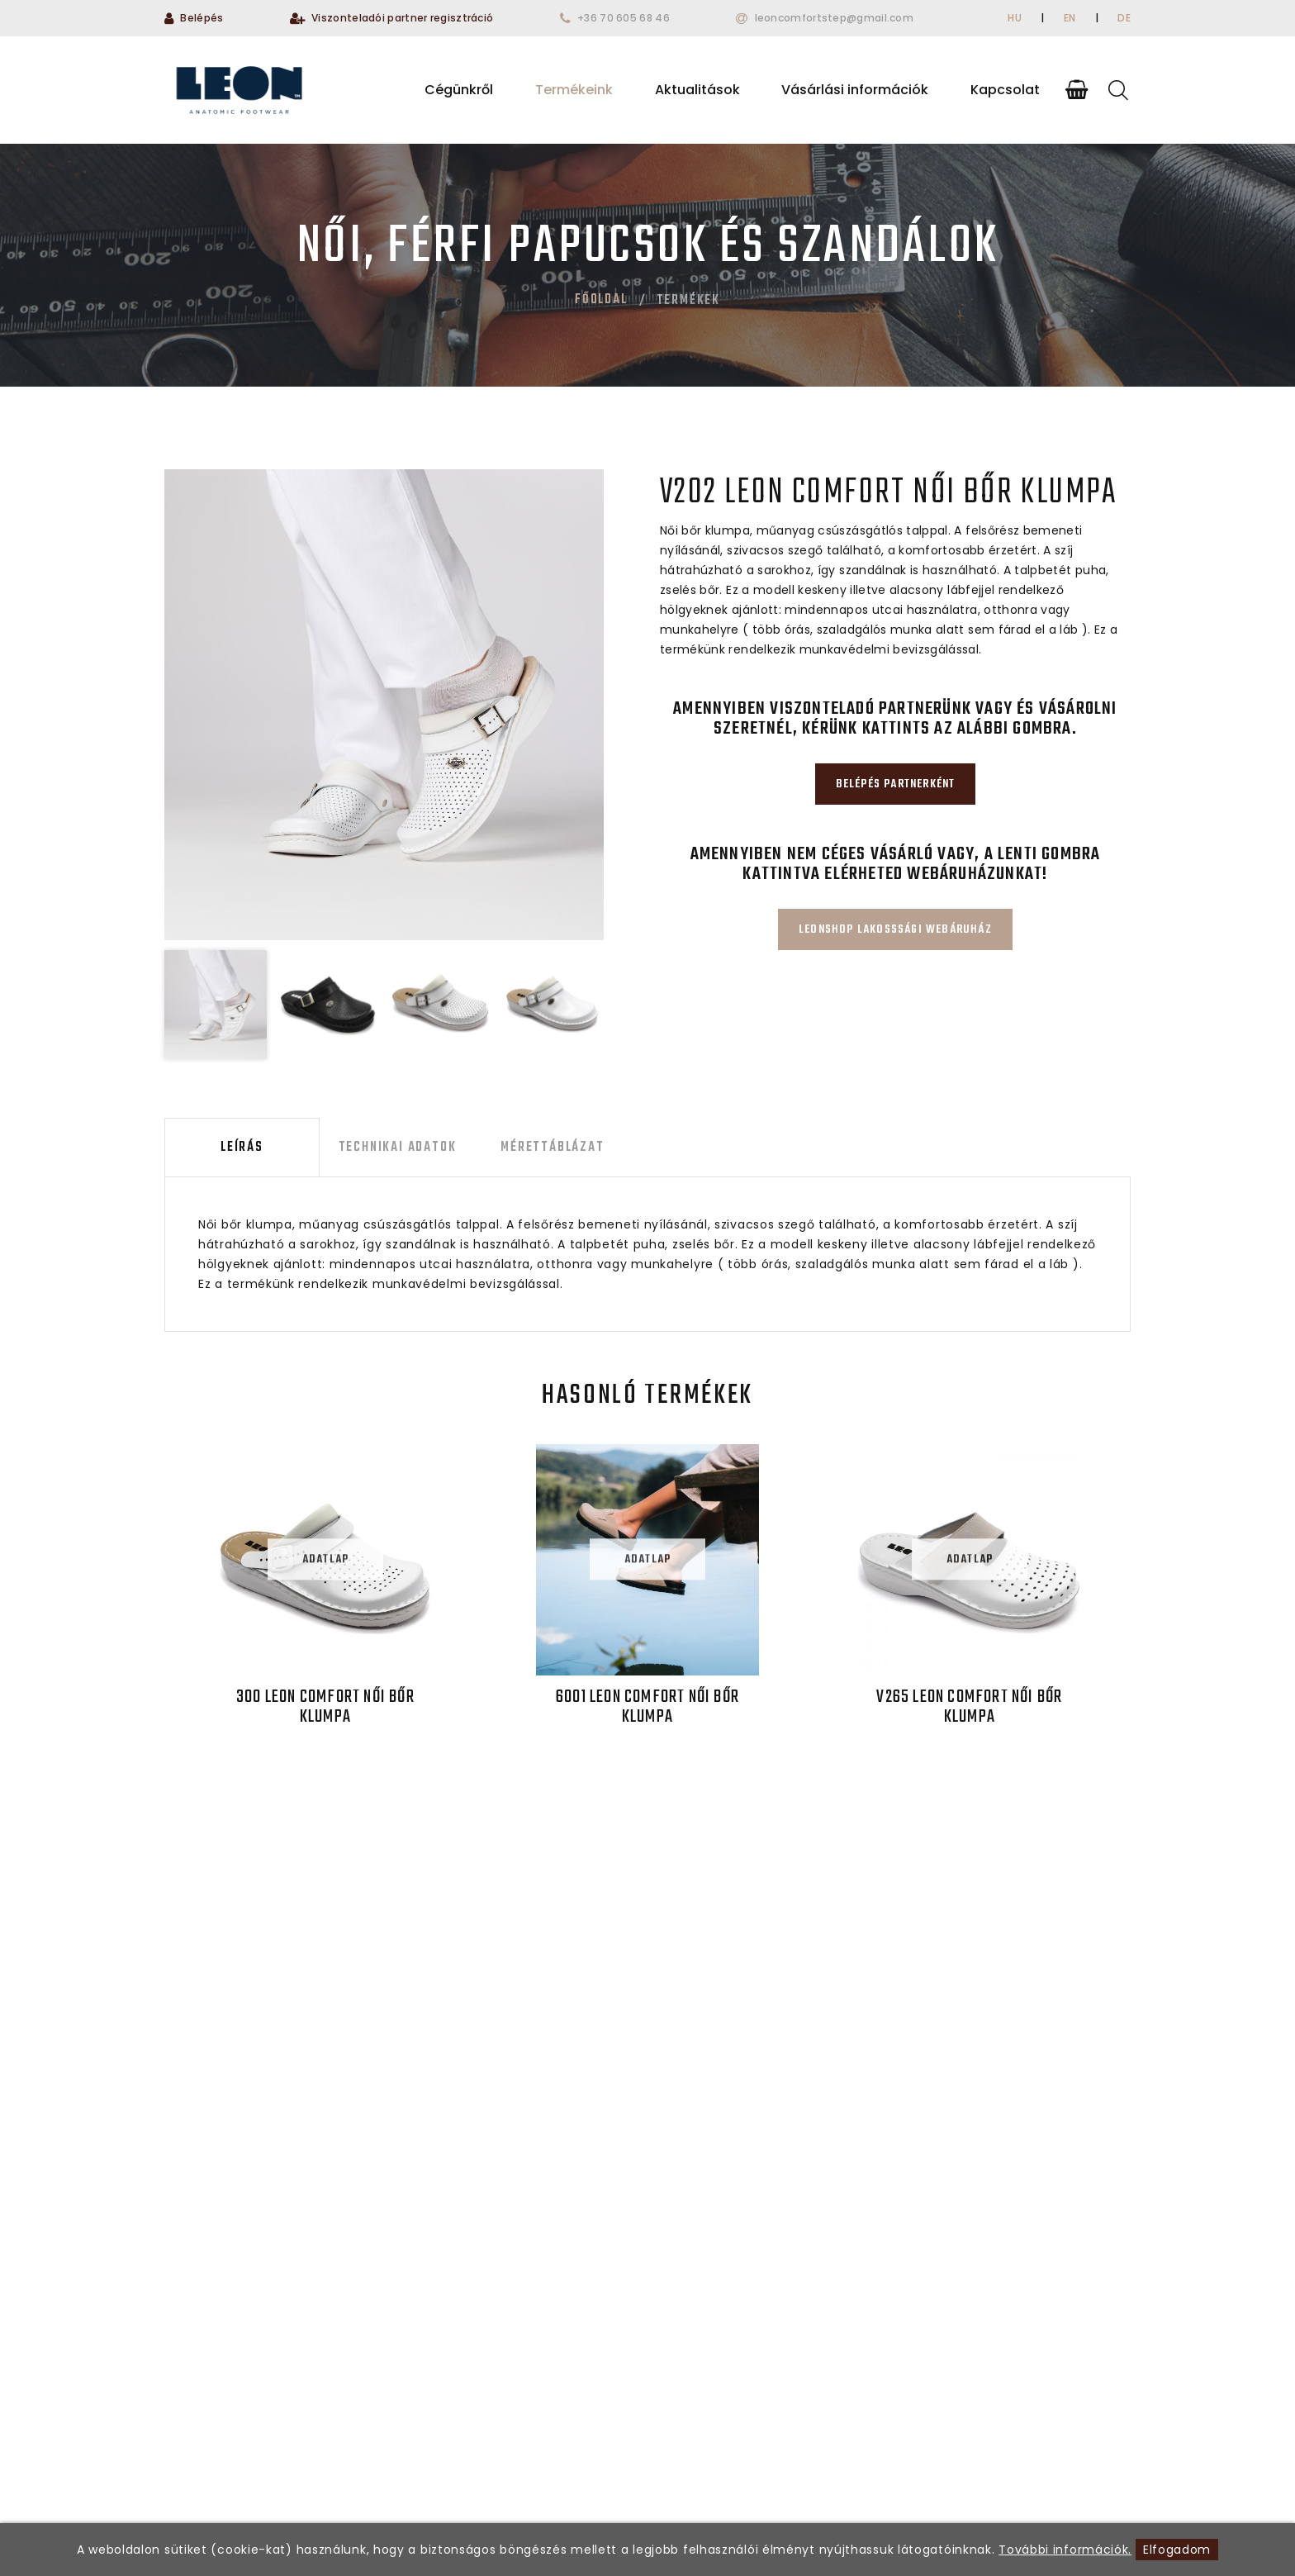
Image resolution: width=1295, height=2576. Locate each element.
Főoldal (601, 300)
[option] (384, 704)
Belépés (201, 18)
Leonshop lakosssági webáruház (895, 929)
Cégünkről (459, 89)
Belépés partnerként (896, 784)
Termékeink (574, 89)
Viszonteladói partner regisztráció (402, 18)
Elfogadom (1177, 2549)
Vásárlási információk (854, 89)
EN (1070, 18)
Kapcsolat (1005, 89)
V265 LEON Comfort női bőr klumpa (969, 1707)
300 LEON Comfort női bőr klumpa (325, 1707)
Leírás (242, 1147)
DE (1124, 18)
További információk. (1065, 2549)
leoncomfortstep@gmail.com (834, 18)
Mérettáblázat (552, 1147)
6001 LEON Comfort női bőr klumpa (647, 1707)
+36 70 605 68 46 (623, 18)
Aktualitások (697, 89)
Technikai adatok (398, 1147)
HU (1015, 18)
